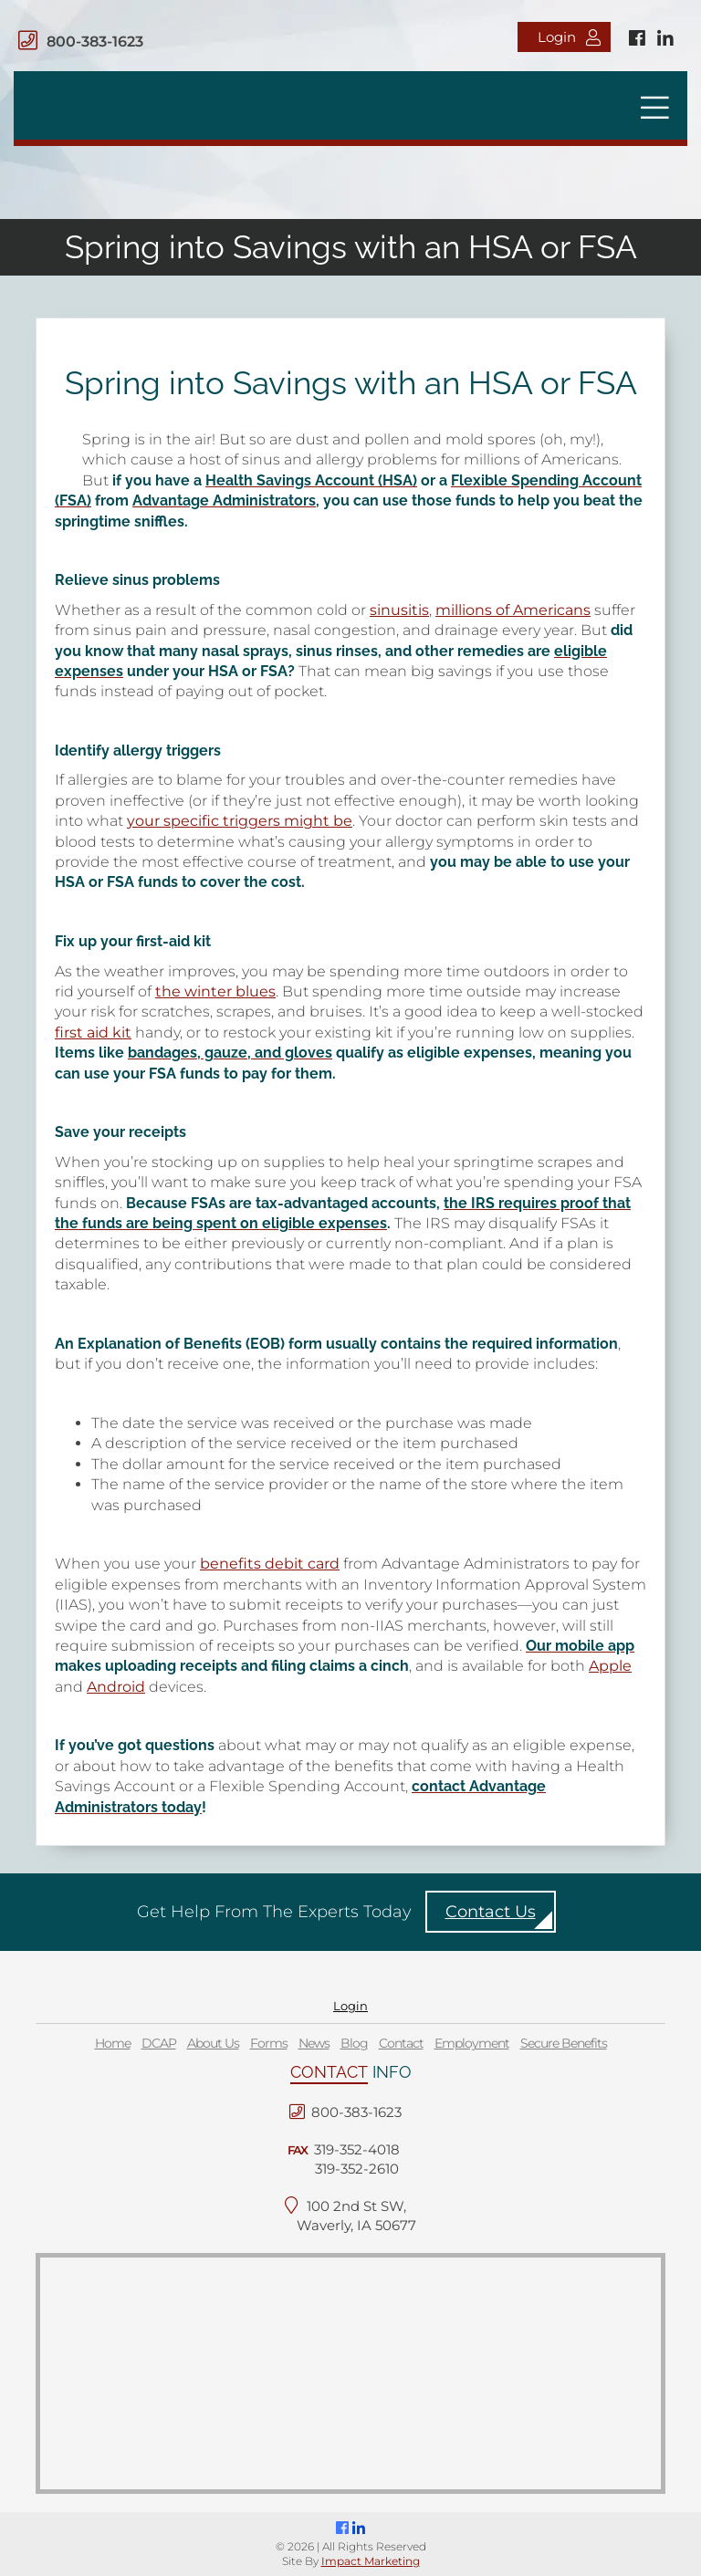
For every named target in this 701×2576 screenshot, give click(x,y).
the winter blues (215, 991)
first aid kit (93, 1032)
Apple (610, 1665)
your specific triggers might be (239, 820)
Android (116, 1686)
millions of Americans (513, 610)
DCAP (158, 2043)
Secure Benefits (563, 2043)
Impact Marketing (370, 2561)
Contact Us (490, 1912)
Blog (354, 2043)
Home (113, 2043)
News (314, 2043)
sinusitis (399, 610)
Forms (269, 2043)
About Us (213, 2043)
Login (569, 37)
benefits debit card (270, 1563)
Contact (401, 2043)
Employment (471, 2043)
